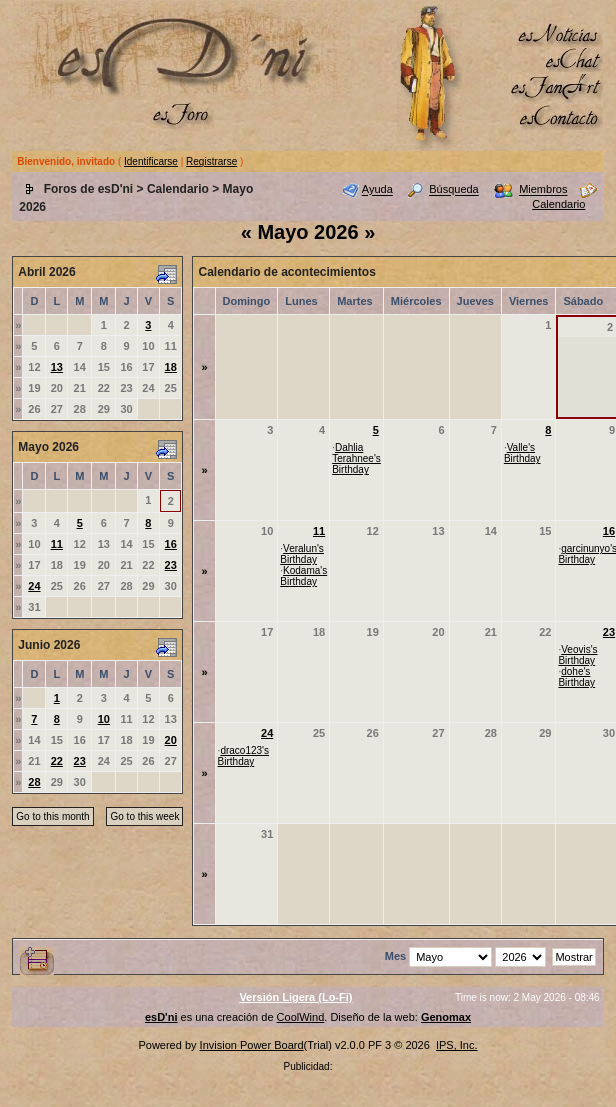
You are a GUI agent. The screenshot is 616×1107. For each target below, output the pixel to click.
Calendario (178, 189)
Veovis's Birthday (577, 655)
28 (34, 782)
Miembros (543, 190)
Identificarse (151, 161)
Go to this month (52, 816)
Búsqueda (454, 190)
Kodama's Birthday (303, 576)
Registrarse (211, 161)
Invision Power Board (252, 1045)
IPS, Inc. (457, 1045)
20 (171, 740)
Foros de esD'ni (89, 189)
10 (104, 719)
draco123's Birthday (243, 756)
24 (34, 586)
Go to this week (144, 816)
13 (57, 367)
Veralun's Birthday (302, 554)
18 (171, 367)
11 (57, 544)
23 (171, 565)
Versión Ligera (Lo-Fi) (295, 997)
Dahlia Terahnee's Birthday (356, 458)
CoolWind (301, 1017)
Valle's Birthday (522, 453)
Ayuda (377, 190)
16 (171, 544)
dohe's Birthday (576, 677)
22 (57, 761)
